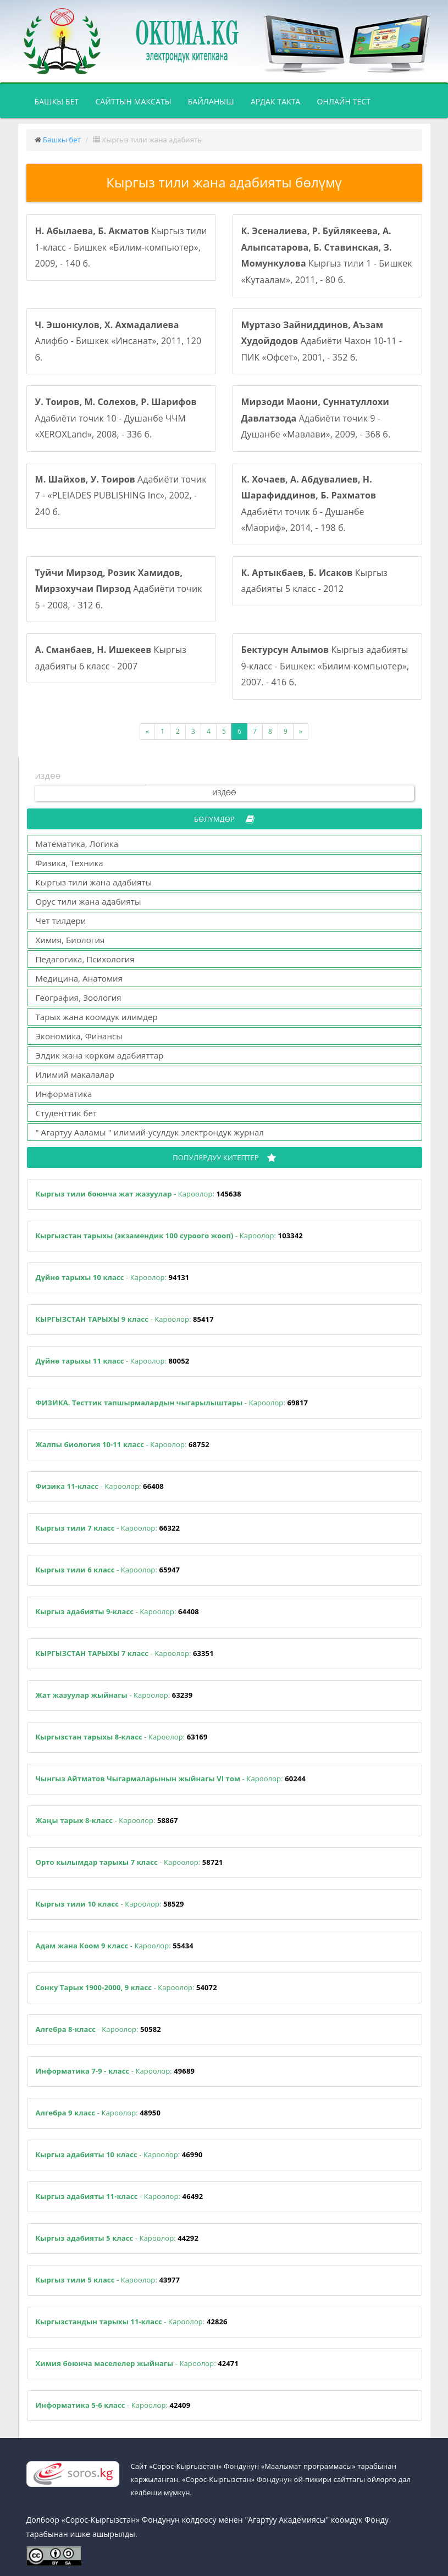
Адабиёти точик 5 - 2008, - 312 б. (118, 589)
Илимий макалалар (75, 1074)
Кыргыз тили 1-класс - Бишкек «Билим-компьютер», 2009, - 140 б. (121, 247)
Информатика (64, 1093)
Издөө (224, 792)
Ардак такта (276, 101)
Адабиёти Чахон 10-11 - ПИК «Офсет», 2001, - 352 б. (321, 341)
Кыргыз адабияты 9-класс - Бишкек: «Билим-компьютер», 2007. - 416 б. (325, 666)
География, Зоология (78, 997)
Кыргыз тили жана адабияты (94, 882)
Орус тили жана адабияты (88, 901)
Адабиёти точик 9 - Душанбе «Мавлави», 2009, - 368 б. (316, 418)
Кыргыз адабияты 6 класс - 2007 (110, 658)
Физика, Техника (69, 862)
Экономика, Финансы (79, 1036)
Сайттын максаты (133, 101)
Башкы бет (61, 101)
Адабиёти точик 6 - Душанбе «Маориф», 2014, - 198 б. (309, 503)
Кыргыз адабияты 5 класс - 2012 (314, 581)
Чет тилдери (61, 920)
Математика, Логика (77, 843)
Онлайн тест (344, 101)
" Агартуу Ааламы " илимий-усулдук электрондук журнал (150, 1132)
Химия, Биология (70, 939)
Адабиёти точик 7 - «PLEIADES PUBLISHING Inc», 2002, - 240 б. (121, 495)
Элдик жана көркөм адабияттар (100, 1055)
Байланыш (211, 101)
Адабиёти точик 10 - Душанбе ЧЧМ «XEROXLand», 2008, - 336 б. (116, 418)
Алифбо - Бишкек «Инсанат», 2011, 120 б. (118, 341)
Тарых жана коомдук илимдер (97, 1016)
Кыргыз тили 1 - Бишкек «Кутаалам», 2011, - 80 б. (326, 255)
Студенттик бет (66, 1112)
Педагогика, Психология (85, 959)
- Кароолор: (138, 1194)
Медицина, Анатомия (79, 978)
